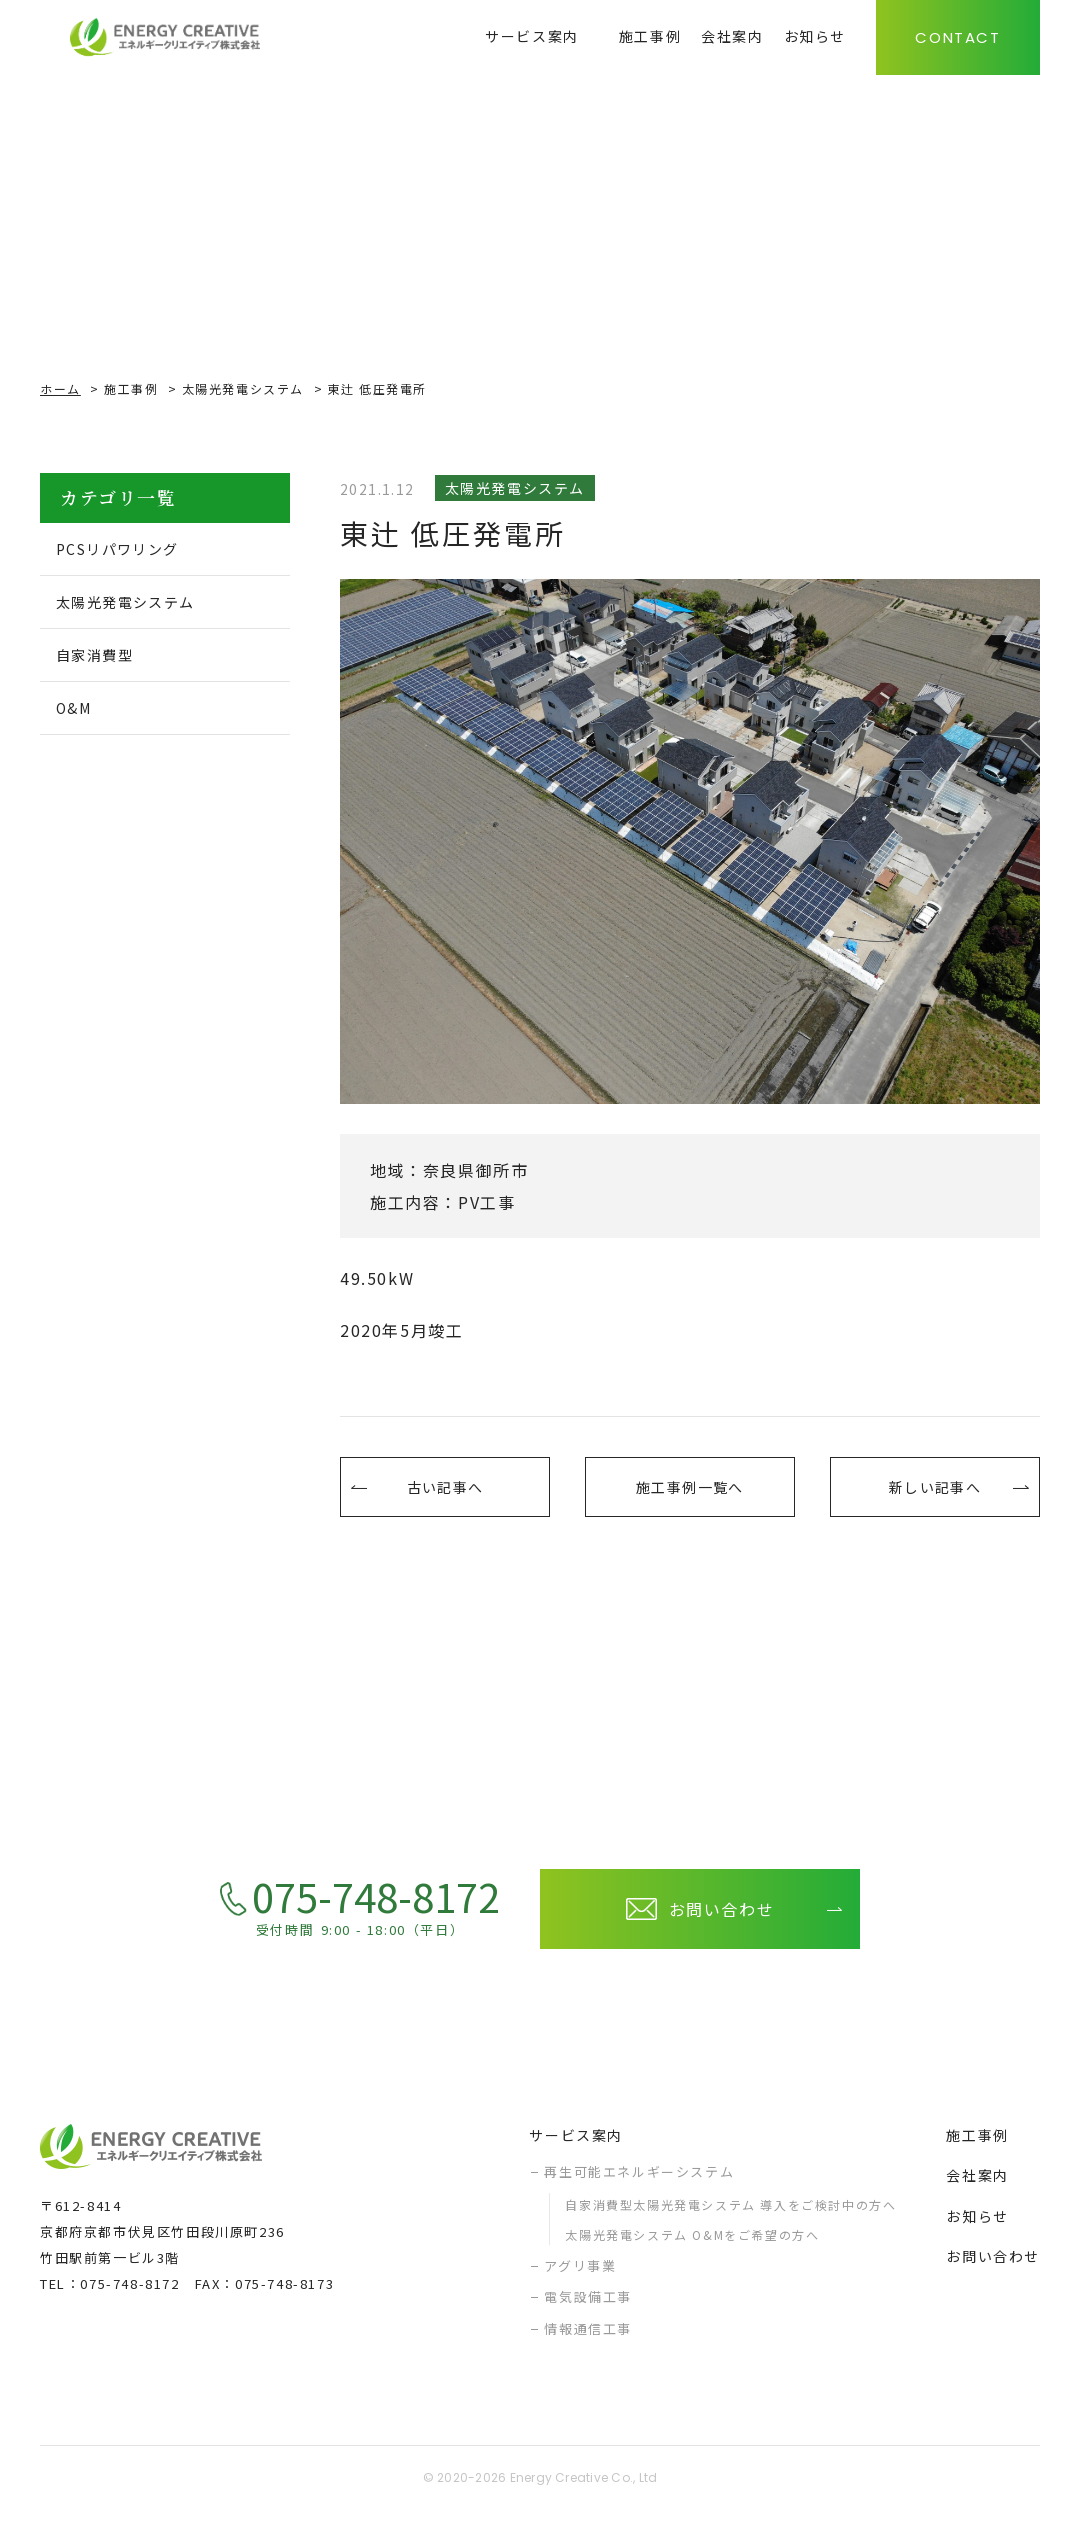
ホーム (60, 388)
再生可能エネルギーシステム (639, 2181)
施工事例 (131, 388)
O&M (80, 715)
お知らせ (977, 2226)
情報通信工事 (588, 2338)
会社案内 (977, 2185)
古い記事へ (445, 1492)
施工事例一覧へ (689, 1492)
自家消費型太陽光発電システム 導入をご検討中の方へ (730, 2214)
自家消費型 (104, 660)
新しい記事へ (935, 1492)
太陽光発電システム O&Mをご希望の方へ (692, 2244)
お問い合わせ (993, 2266)
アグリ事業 (580, 2275)
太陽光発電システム (243, 388)
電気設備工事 (588, 2306)
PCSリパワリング (130, 550)
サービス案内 (576, 2145)
